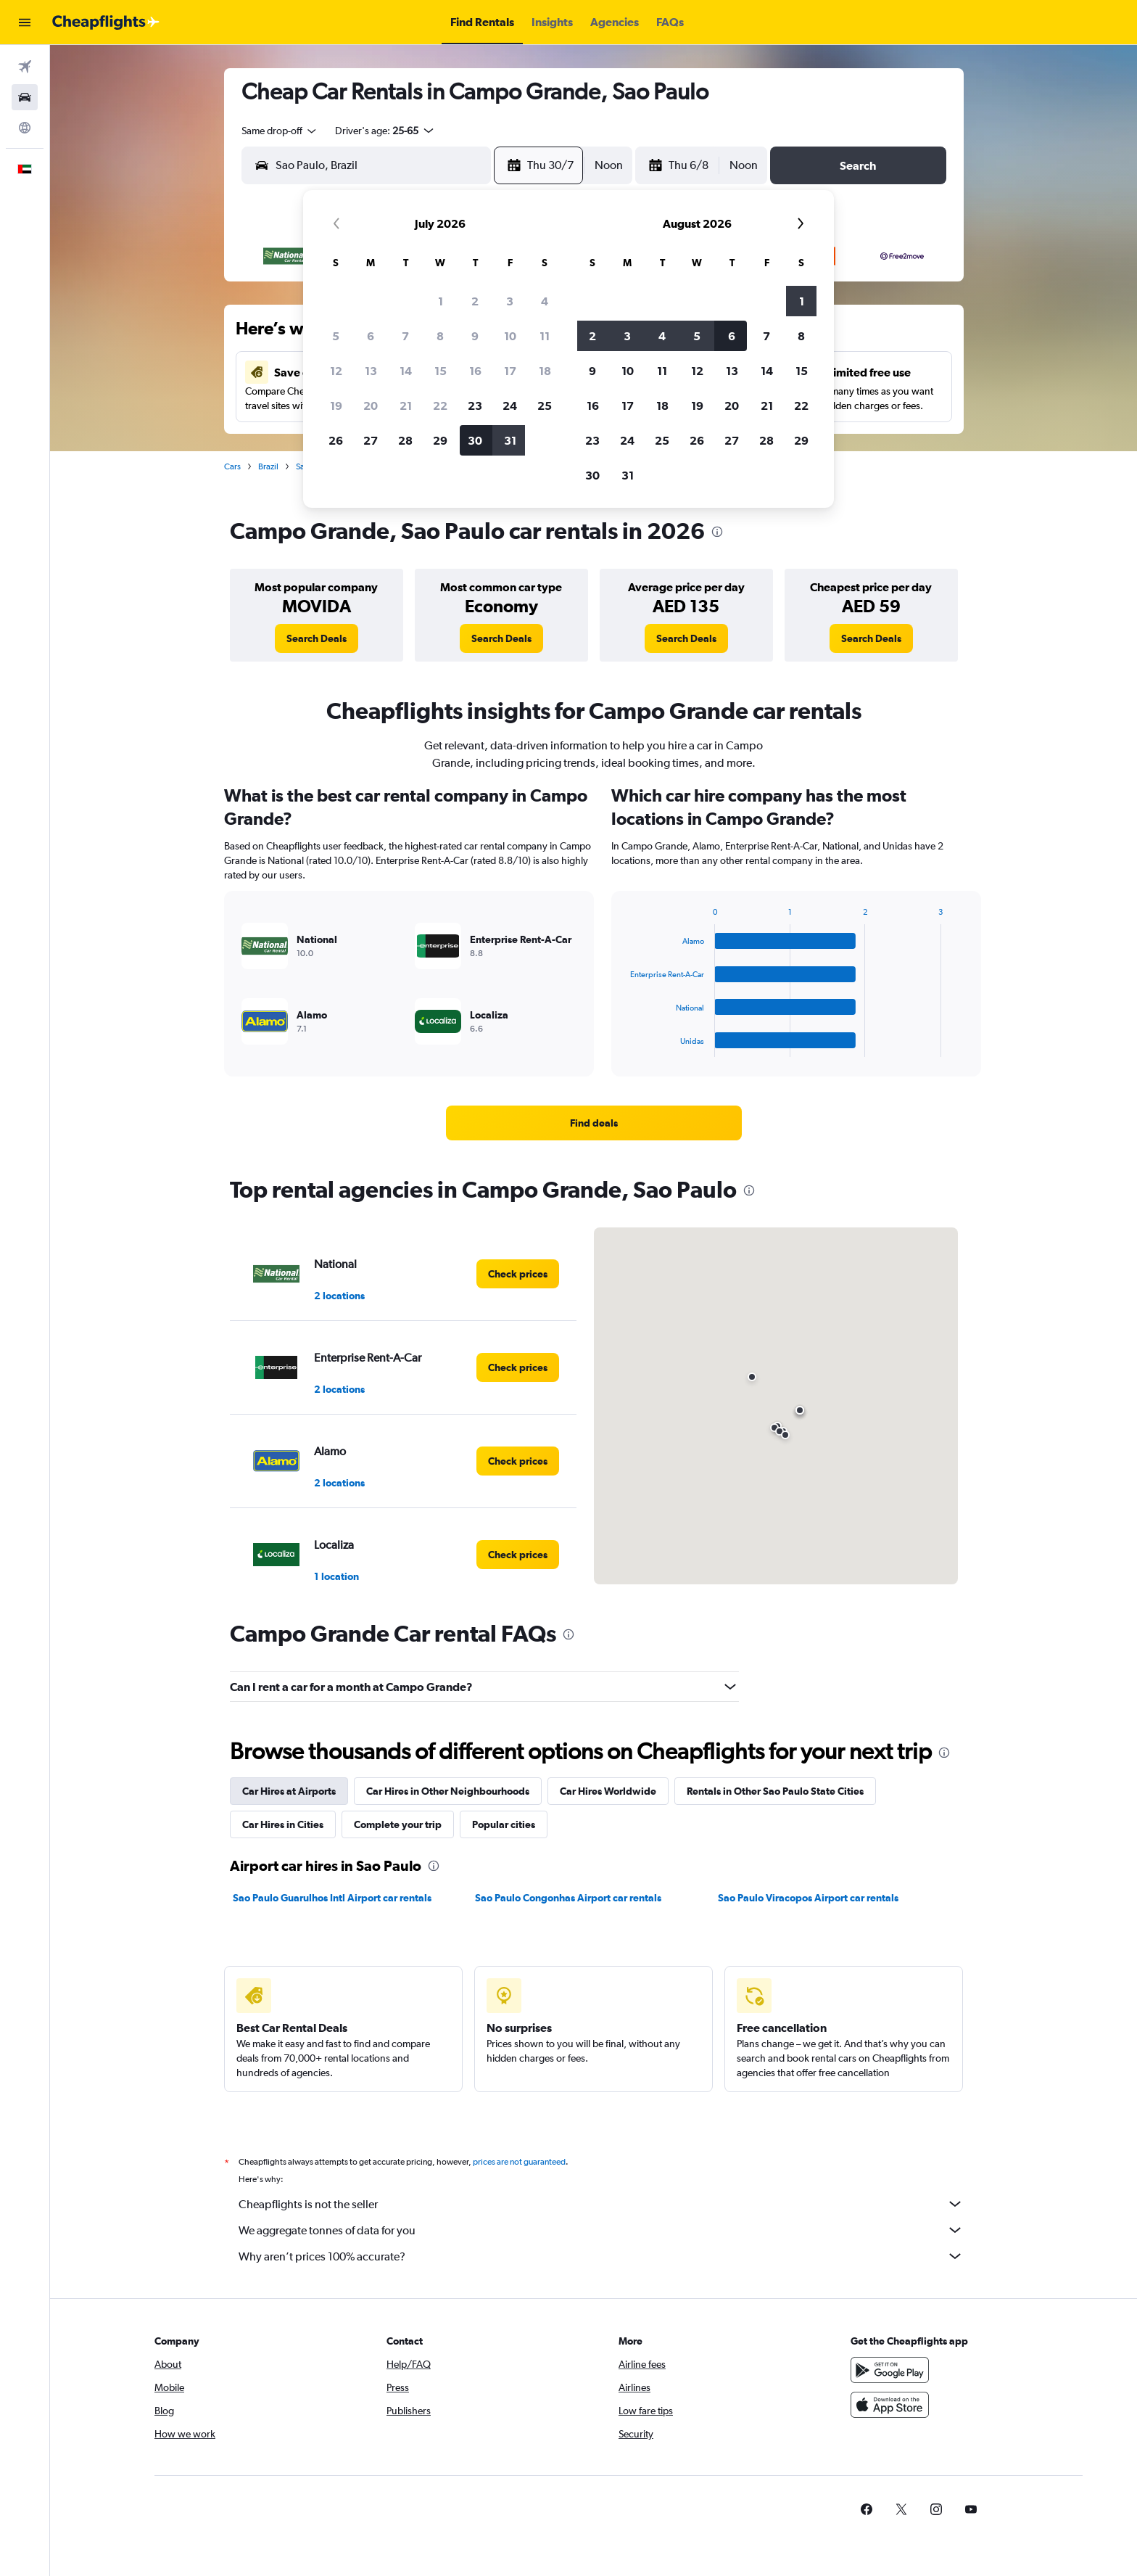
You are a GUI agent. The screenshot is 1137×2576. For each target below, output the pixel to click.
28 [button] (405, 440)
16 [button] (475, 370)
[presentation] (717, 531)
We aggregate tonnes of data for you (601, 2230)
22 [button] (440, 405)
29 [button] (440, 440)
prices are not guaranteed (519, 2162)
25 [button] (544, 405)
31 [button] (510, 440)
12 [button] (336, 370)
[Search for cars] (25, 97)
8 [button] (440, 335)
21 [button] (406, 405)
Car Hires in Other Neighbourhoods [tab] (447, 1791)
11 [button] (544, 335)
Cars (232, 466)
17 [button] (510, 370)
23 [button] (475, 405)
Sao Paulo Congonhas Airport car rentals (568, 1898)
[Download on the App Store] (890, 2405)
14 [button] (406, 370)
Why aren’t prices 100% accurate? (601, 2256)
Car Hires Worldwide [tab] (608, 1791)
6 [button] (370, 335)
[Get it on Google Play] (890, 2370)
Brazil (268, 466)
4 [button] (544, 301)
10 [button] (510, 335)
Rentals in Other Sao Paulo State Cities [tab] (775, 1791)
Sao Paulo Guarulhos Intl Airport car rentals (332, 1898)
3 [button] (509, 301)
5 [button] (335, 335)
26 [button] (335, 440)
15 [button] (440, 370)
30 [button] (475, 440)
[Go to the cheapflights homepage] (106, 22)
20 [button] (370, 405)
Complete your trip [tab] (398, 1824)
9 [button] (475, 335)
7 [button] (405, 335)
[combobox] (279, 130)
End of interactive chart (623, 1045)
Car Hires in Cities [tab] (282, 1824)
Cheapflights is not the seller (601, 2204)
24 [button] (510, 405)
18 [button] (545, 370)
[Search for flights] (25, 66)
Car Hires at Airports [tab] (289, 1791)
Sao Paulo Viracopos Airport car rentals (808, 1898)
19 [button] (336, 405)
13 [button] (371, 370)
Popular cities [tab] (503, 1824)
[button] (25, 22)
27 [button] (370, 440)
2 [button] (475, 301)
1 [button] (440, 301)
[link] (316, 638)
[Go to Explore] (25, 127)
